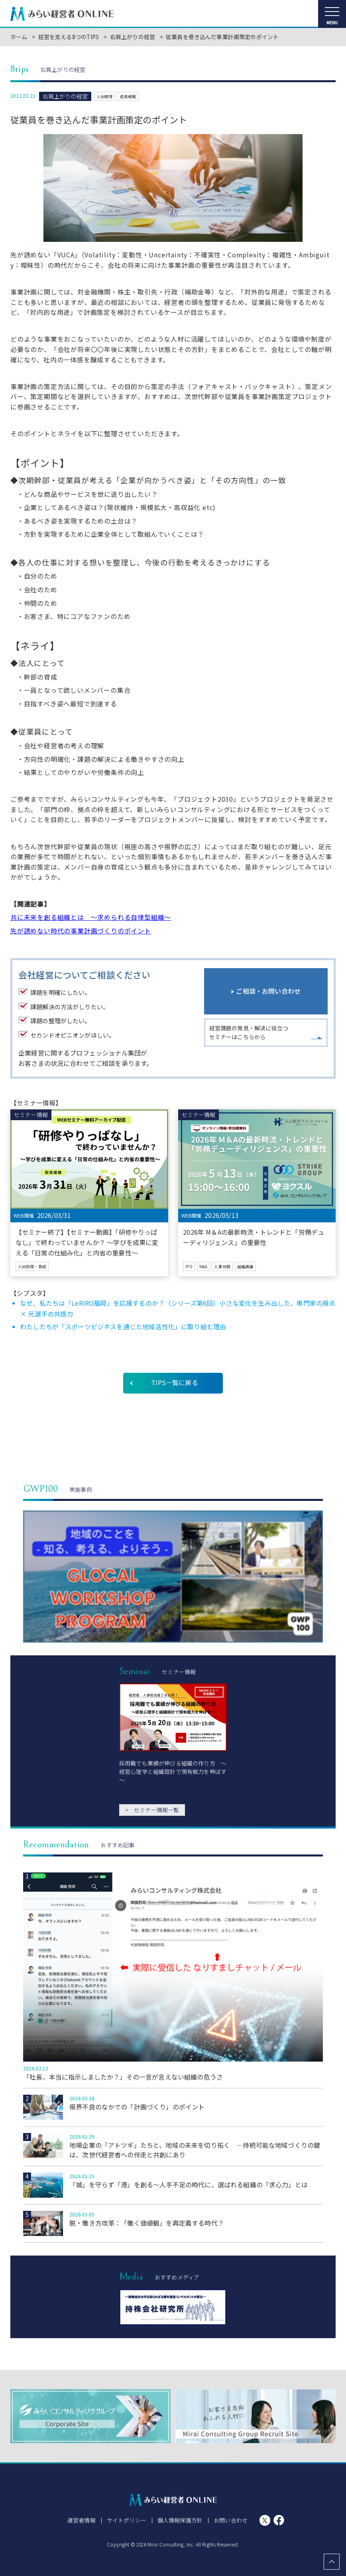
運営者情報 (81, 2520)
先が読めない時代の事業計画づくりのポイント (80, 930)
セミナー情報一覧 (152, 1810)
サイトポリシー (126, 2520)
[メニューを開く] (332, 14)
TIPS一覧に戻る (174, 1382)
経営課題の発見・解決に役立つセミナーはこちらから (248, 1032)
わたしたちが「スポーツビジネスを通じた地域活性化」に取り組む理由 (123, 1326)
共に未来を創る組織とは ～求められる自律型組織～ (90, 917)
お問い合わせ (231, 2520)
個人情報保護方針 (179, 2520)
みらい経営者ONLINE (62, 14)
